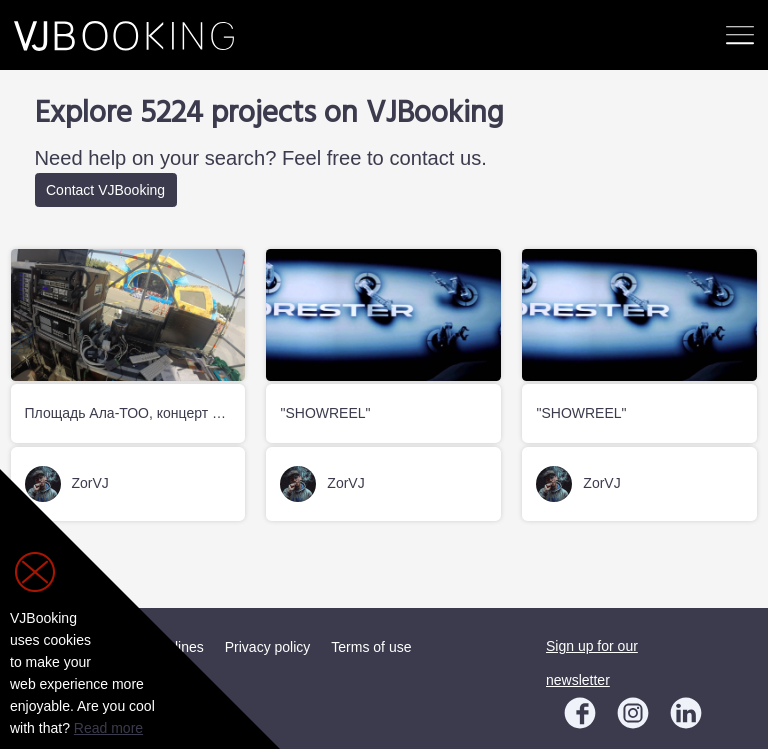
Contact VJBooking (105, 190)
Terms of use (371, 647)
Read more (108, 728)
